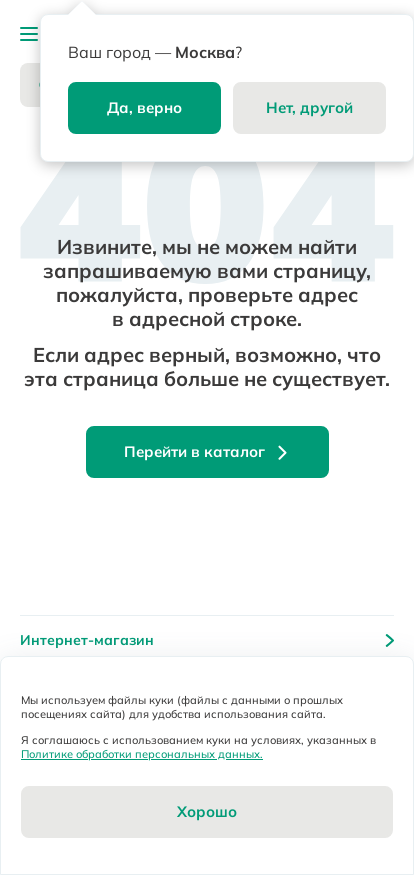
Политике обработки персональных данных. (142, 754)
